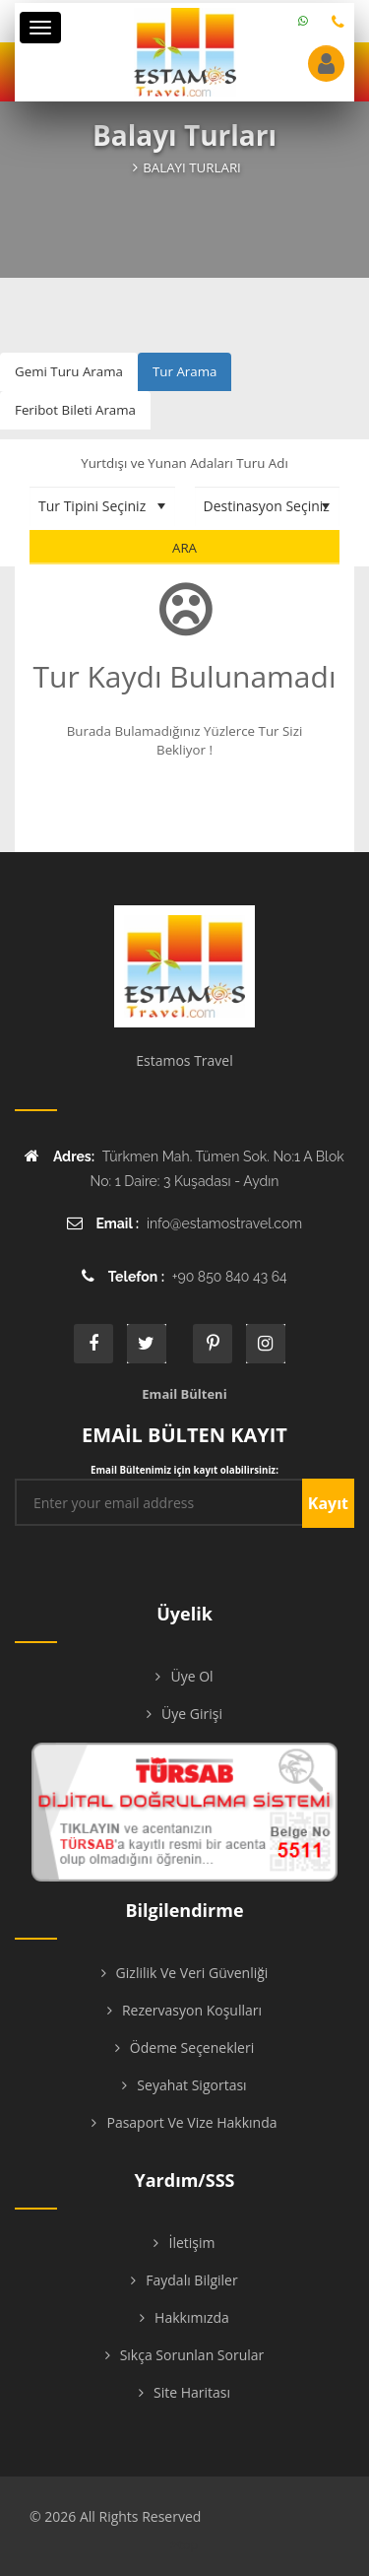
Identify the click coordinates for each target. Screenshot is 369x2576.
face (93, 1343)
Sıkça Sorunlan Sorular (192, 2354)
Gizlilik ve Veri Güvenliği (192, 1972)
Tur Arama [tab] (184, 371)
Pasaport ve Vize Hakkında (191, 2122)
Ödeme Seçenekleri (192, 2047)
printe (212, 1343)
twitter (146, 1343)
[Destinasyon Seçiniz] (267, 506)
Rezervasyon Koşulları (192, 2010)
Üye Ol (191, 1676)
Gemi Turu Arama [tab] (69, 371)
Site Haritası (192, 2392)
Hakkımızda (191, 2317)
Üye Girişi (191, 1713)
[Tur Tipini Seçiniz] (102, 506)
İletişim (191, 2242)
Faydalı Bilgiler (191, 2280)
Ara (184, 548)
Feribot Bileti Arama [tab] (75, 410)
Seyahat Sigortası (191, 2085)
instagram (265, 1343)
